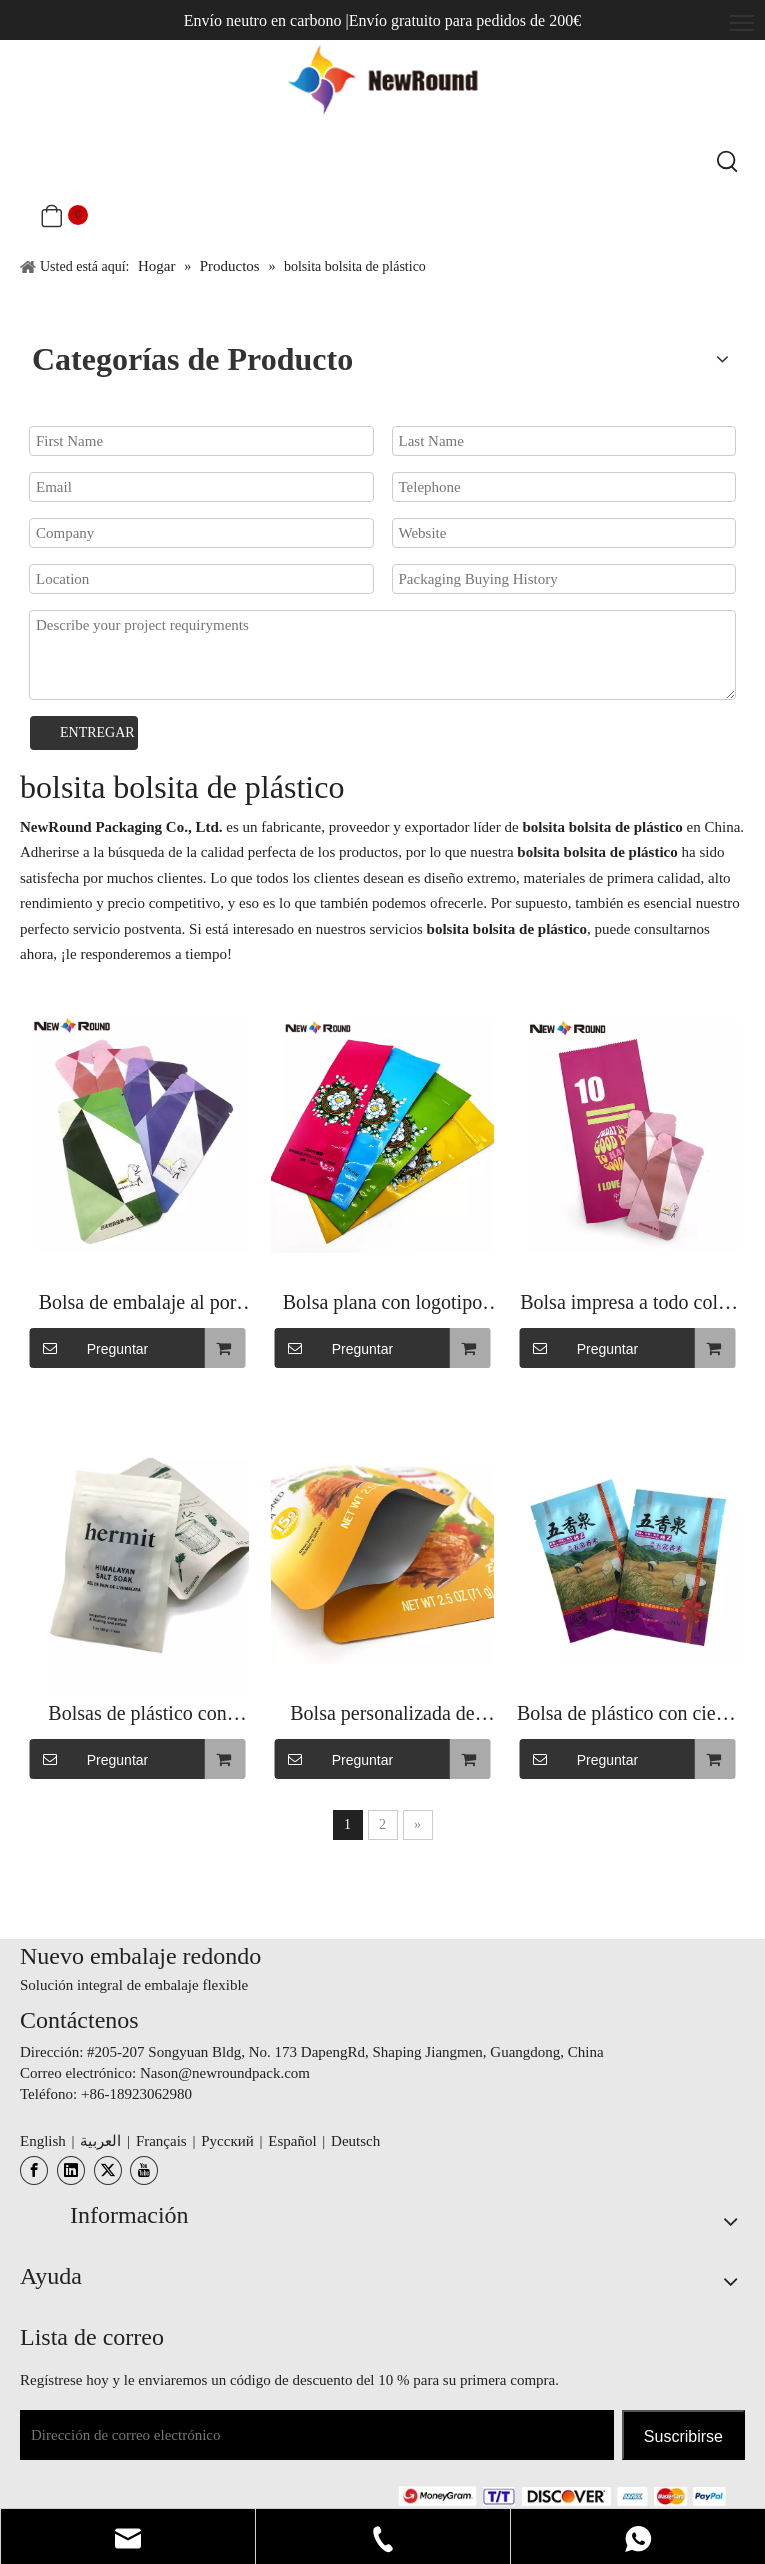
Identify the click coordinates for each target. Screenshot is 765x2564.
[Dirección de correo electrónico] (317, 2435)
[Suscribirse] (683, 2435)
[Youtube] (144, 2170)
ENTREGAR (97, 732)
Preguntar (89, 1348)
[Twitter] (108, 2170)
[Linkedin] (71, 2170)
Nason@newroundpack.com (225, 2073)
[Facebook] (34, 2170)
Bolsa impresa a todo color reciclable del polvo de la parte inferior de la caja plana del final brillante (627, 1304)
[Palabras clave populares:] (728, 163)
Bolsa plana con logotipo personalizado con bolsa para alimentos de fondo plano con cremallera (382, 1304)
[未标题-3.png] (562, 2495)
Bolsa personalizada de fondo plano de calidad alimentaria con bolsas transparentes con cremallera (382, 1715)
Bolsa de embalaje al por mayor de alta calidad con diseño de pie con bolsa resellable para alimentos (137, 1304)
